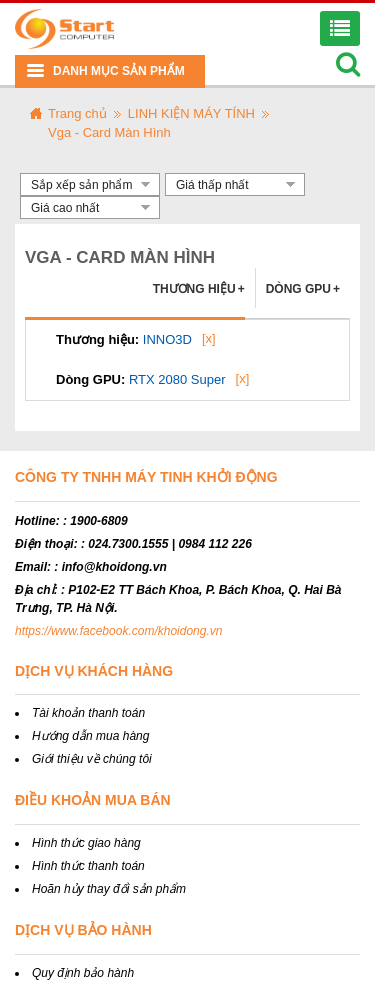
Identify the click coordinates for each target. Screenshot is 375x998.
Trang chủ (77, 113)
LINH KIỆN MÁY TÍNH (191, 113)
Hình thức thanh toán (88, 866)
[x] (209, 338)
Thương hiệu (199, 289)
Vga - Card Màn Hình (109, 132)
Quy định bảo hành (83, 973)
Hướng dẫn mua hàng (90, 736)
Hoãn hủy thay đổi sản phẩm (109, 889)
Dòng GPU (303, 289)
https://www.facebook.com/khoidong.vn (118, 631)
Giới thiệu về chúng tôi (92, 759)
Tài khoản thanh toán (88, 713)
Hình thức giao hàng (86, 843)
